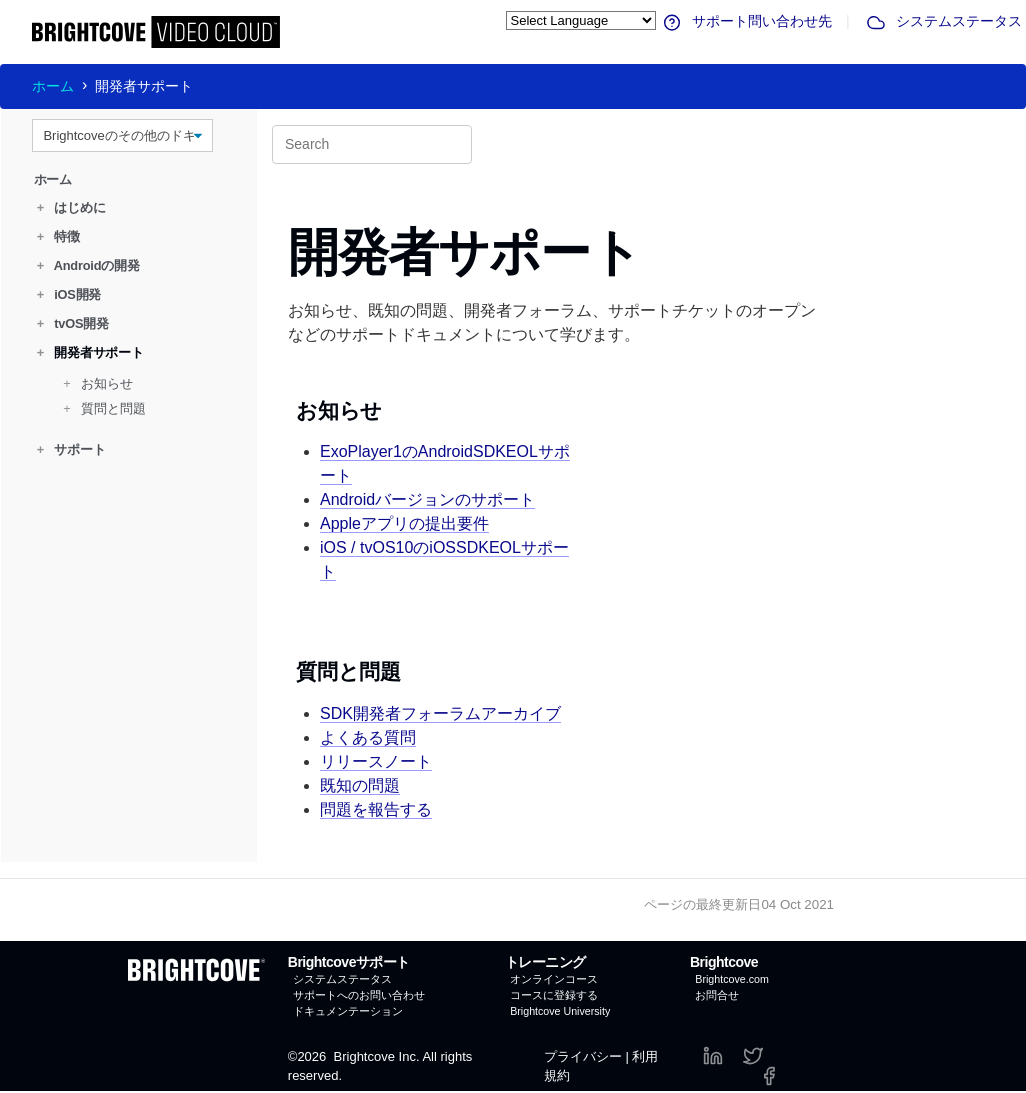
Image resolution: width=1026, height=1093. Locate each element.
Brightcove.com (731, 979)
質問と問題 (104, 408)
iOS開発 (69, 294)
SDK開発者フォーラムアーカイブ (440, 713)
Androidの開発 (88, 265)
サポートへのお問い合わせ (359, 995)
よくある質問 (368, 737)
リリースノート (376, 761)
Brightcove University (560, 1011)
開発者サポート (90, 352)
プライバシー (583, 1056)
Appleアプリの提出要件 (404, 523)
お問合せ (717, 995)
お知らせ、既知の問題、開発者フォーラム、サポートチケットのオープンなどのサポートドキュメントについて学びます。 (552, 322)
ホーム (53, 86)
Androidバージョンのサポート (427, 499)
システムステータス (943, 21)
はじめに (71, 207)
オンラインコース (554, 979)
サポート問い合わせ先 (746, 21)
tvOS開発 (73, 323)
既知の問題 (360, 785)
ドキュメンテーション (348, 1011)
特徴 (58, 236)
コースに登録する (554, 995)
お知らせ (98, 383)
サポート (71, 448)
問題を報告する (376, 809)
